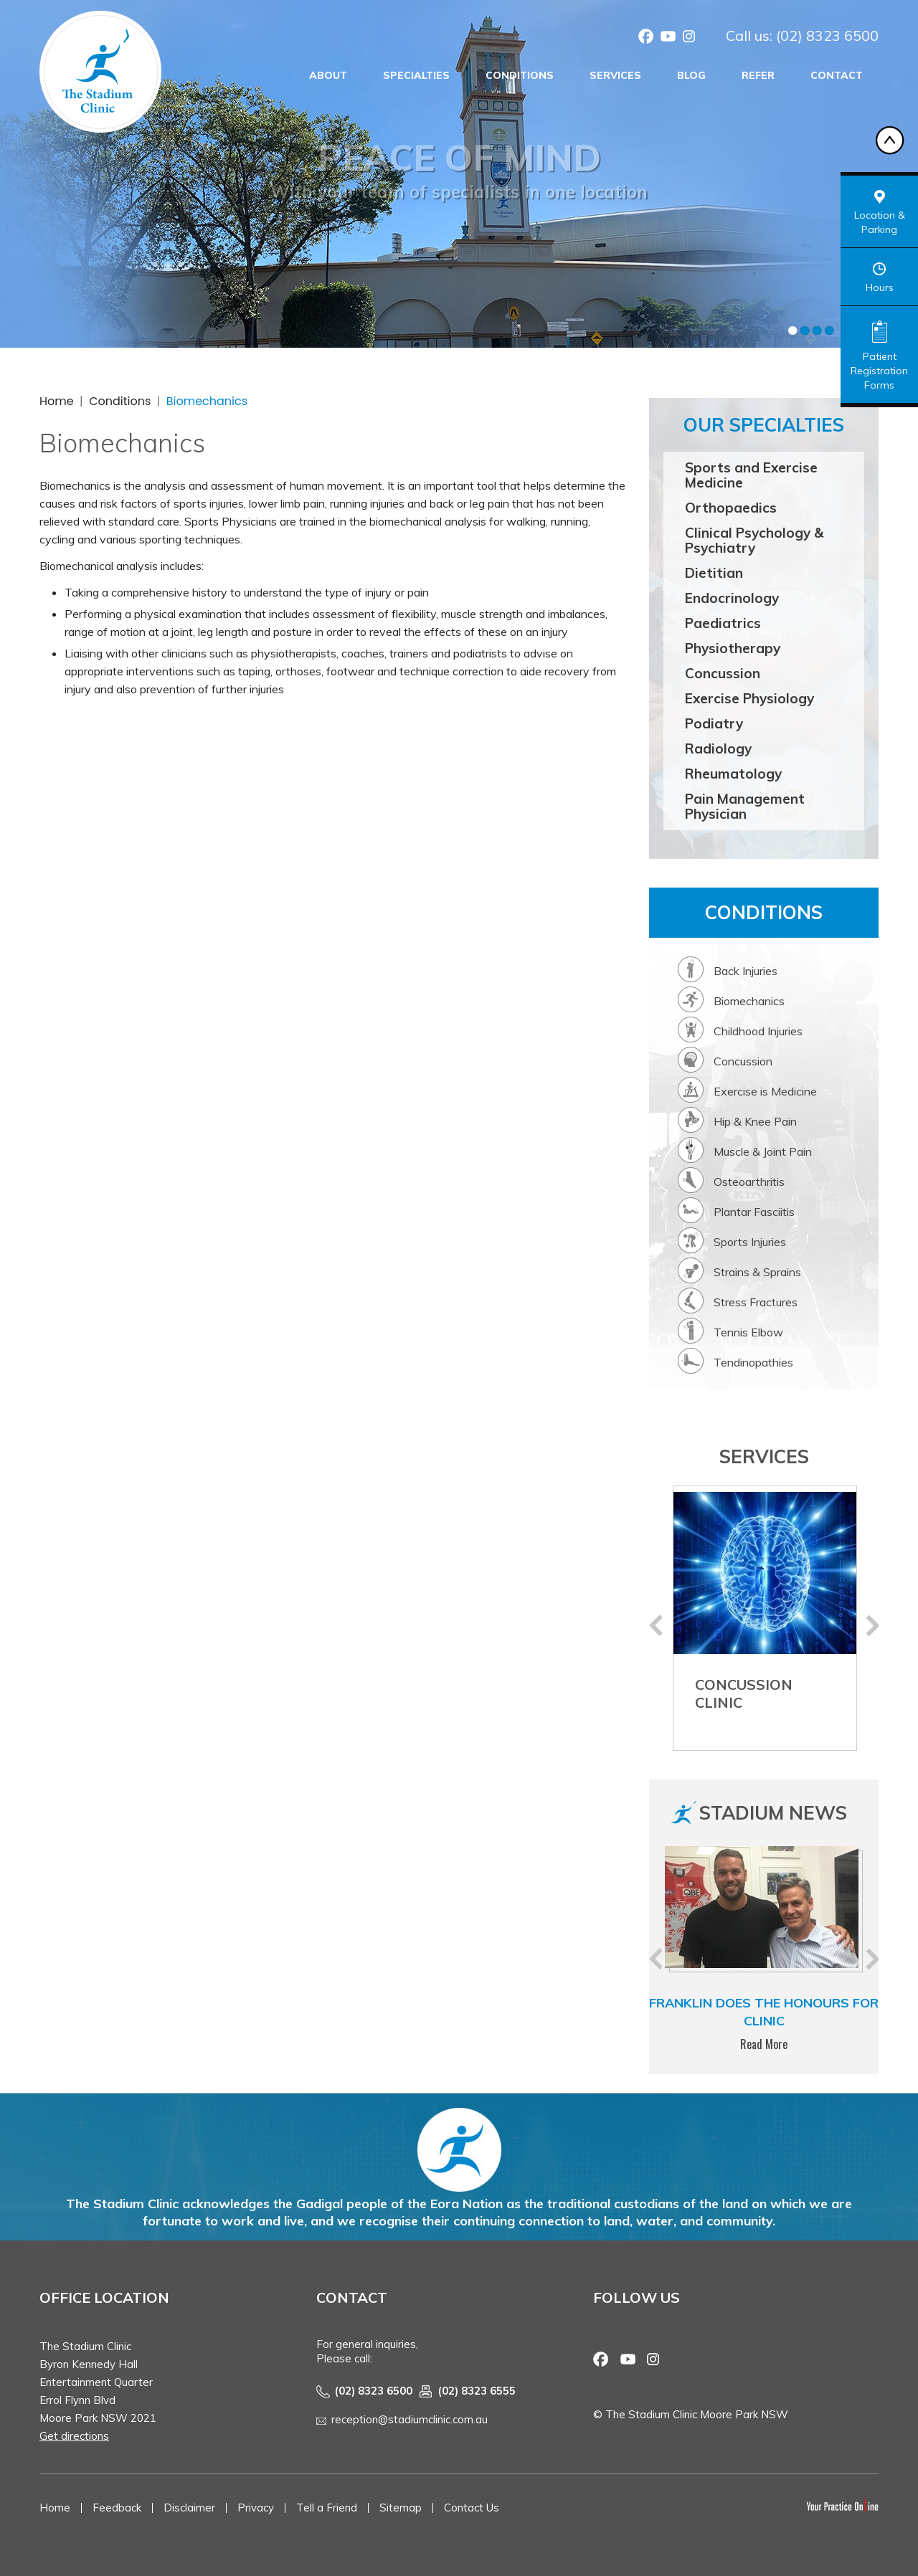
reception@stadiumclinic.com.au (409, 2419)
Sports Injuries (750, 1242)
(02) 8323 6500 (827, 35)
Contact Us (471, 2508)
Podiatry (714, 723)
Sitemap (400, 2508)
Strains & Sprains (757, 1272)
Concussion (722, 673)
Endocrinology (732, 598)
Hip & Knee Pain (755, 1121)
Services (615, 75)
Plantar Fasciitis (754, 1211)
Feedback (117, 2508)
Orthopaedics (731, 507)
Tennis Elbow (748, 1332)
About (328, 75)
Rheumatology (733, 773)
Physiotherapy (732, 648)
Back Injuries (745, 971)
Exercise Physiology (749, 698)
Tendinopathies (753, 1362)
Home (56, 401)
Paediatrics (723, 623)
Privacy (255, 2508)
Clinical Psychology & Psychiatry (754, 540)
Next (872, 1625)
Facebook (646, 38)
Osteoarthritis (749, 1181)
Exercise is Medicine (765, 1091)
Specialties (416, 75)
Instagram (689, 38)
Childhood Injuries (758, 1031)
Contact (836, 75)
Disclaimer (189, 2508)
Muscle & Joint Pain (763, 1151)
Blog (691, 75)
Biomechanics (749, 1001)
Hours (880, 287)
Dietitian (714, 572)
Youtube (668, 38)
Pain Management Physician (745, 806)
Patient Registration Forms (879, 370)
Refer (758, 75)
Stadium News (773, 1813)
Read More (763, 2044)
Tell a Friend (326, 2508)
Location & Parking (879, 222)
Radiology (718, 748)
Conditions (520, 75)
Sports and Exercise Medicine (751, 475)
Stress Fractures (756, 1302)
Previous (655, 1625)
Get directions (74, 2436)
